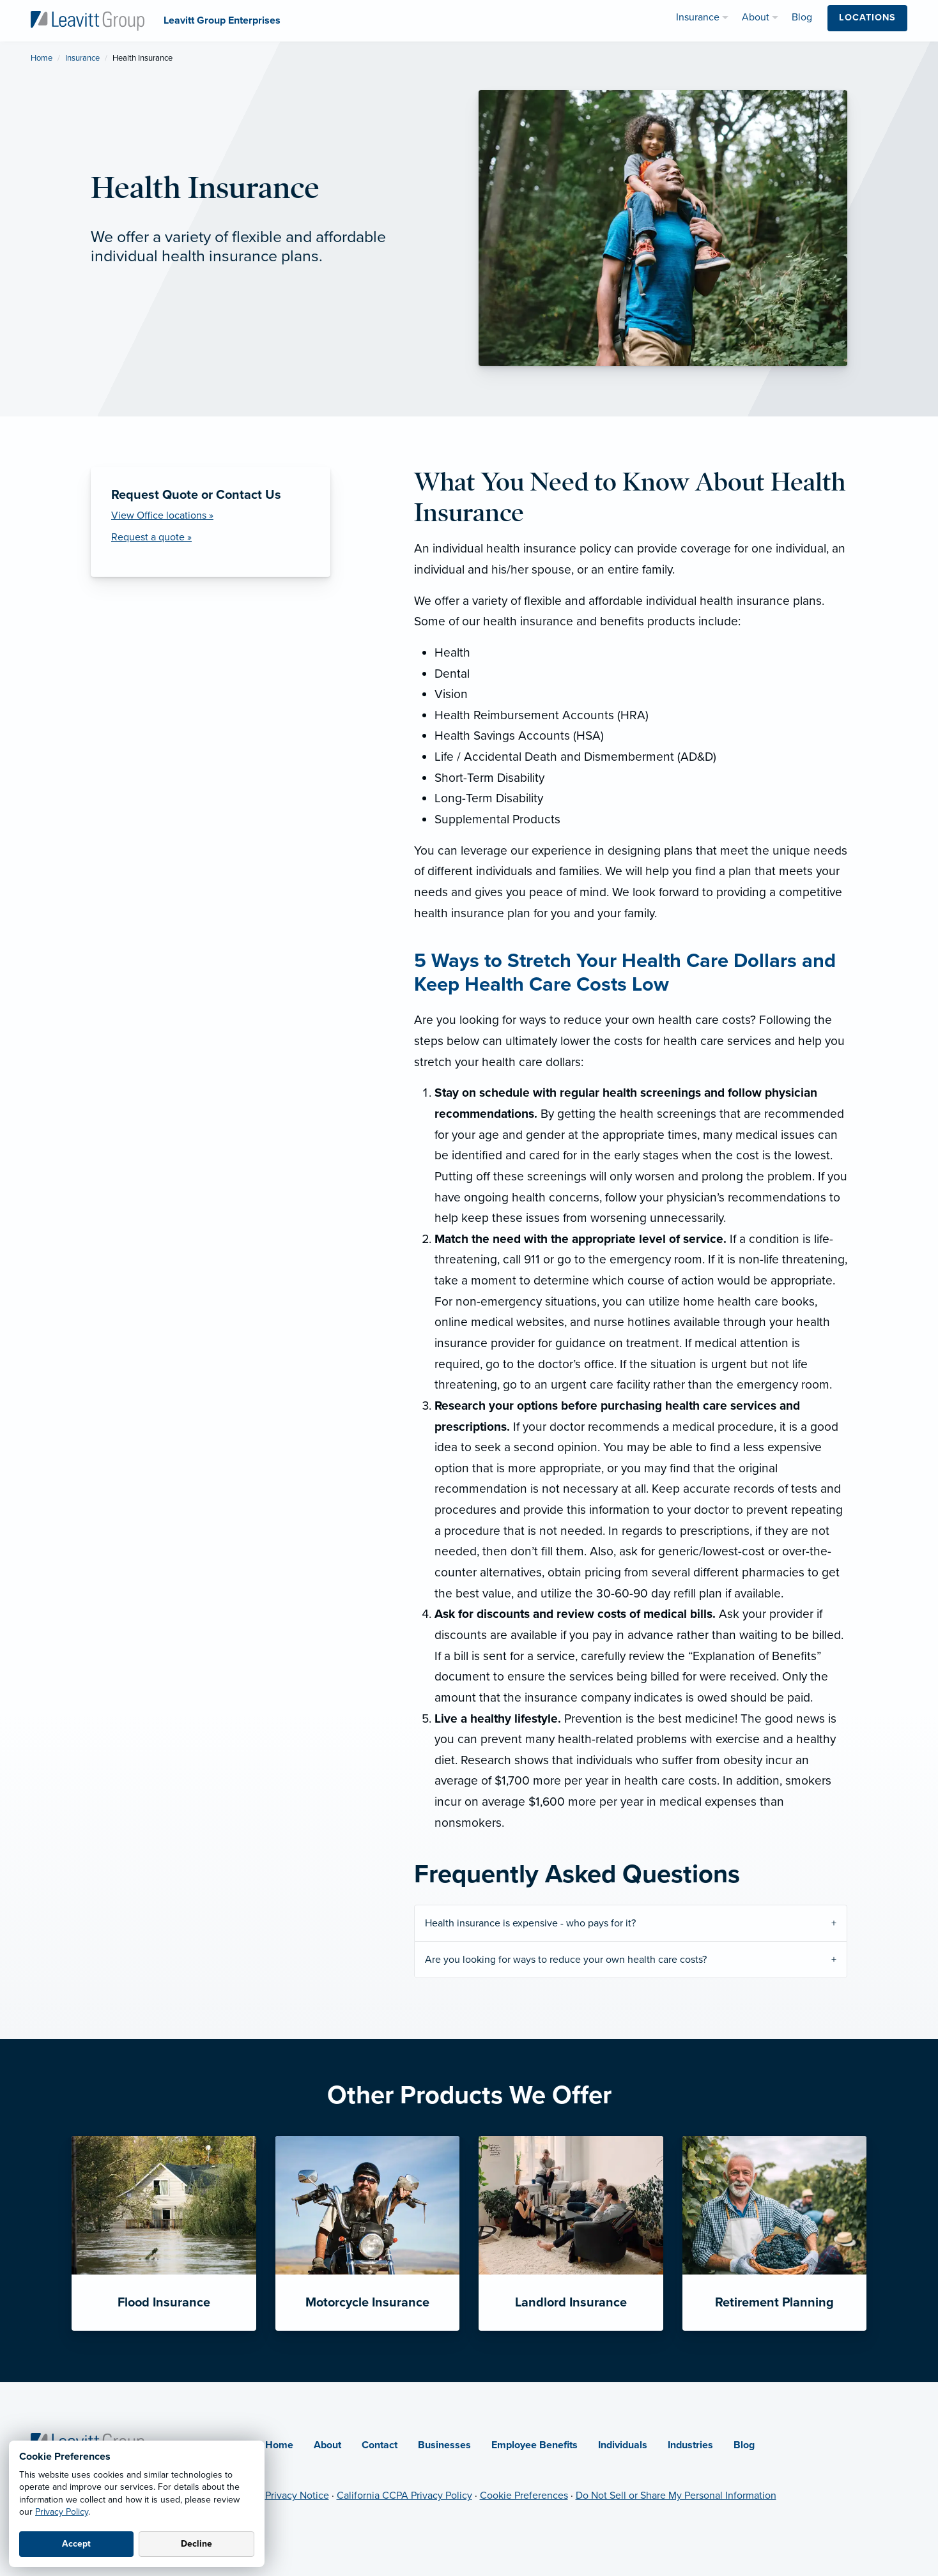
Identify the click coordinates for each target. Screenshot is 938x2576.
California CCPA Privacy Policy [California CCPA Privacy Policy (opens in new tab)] (404, 2495)
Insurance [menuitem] (697, 17)
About (327, 2445)
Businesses (444, 2445)
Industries (690, 2445)
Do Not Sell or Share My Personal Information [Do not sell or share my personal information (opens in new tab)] (676, 2495)
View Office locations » (162, 515)
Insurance (82, 58)
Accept (76, 2543)
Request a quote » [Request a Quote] (151, 537)
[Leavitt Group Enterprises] (87, 19)
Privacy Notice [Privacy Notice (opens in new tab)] (297, 2495)
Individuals (622, 2445)
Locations (867, 17)
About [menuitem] (755, 17)
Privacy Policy (61, 2511)
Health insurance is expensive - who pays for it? (530, 1923)
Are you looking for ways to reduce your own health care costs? (566, 1959)
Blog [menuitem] (802, 17)
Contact (379, 2445)
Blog (744, 2445)
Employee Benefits (534, 2445)
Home (41, 58)
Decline (196, 2543)
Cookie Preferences (524, 2495)
